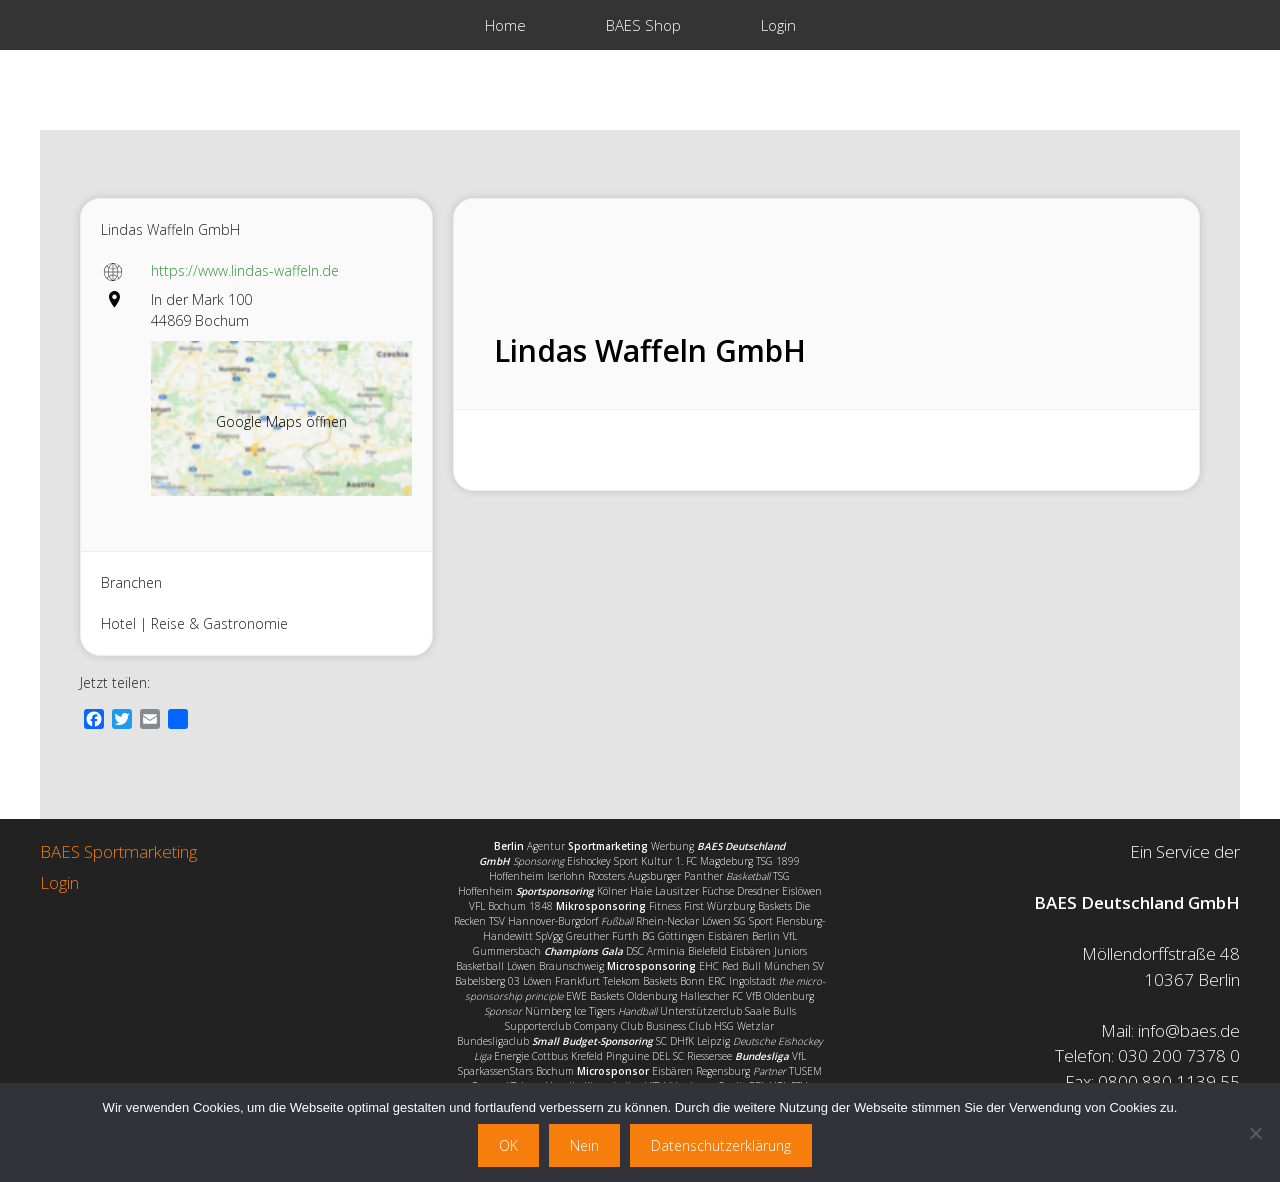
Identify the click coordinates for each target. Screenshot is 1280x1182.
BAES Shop (643, 25)
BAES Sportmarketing (118, 851)
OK (508, 1145)
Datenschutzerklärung (721, 1145)
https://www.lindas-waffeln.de (245, 270)
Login (778, 25)
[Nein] (1255, 1133)
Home (505, 25)
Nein (584, 1145)
